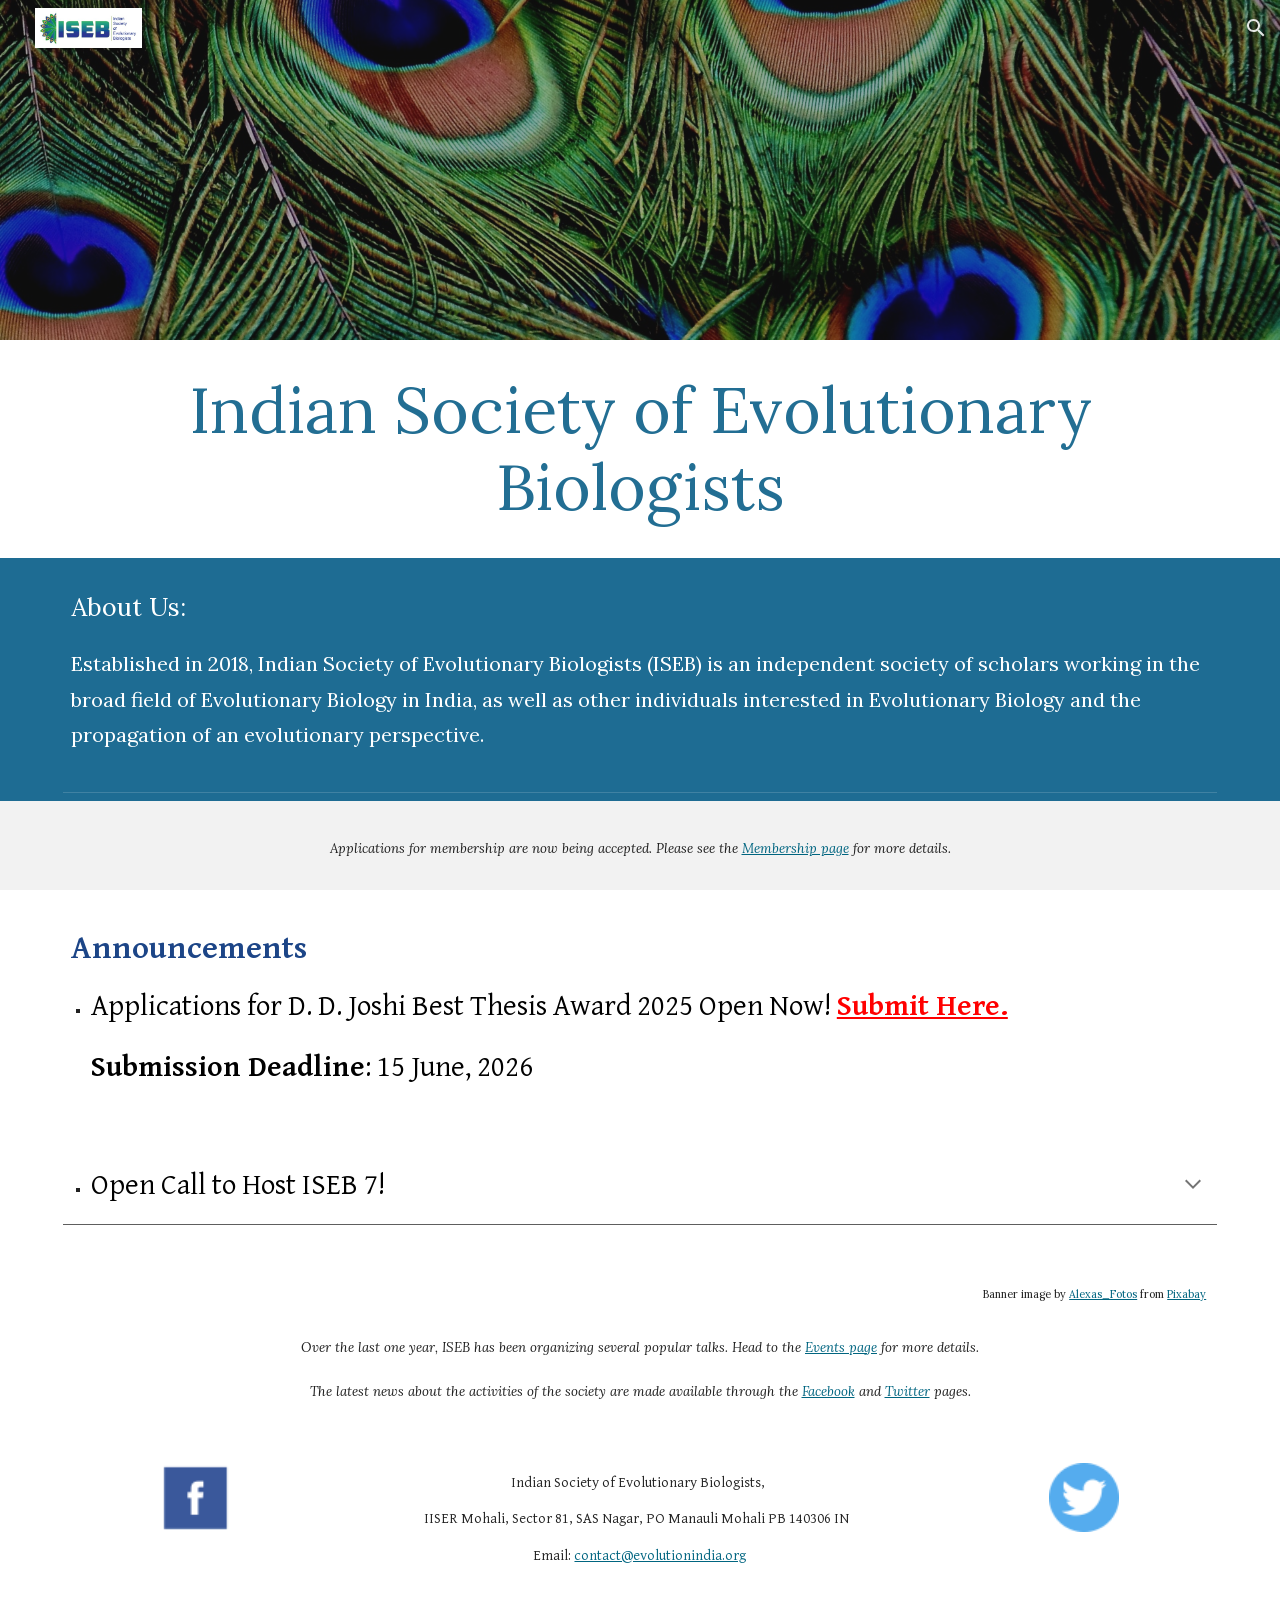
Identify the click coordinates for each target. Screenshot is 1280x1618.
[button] (1256, 28)
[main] (640, 449)
